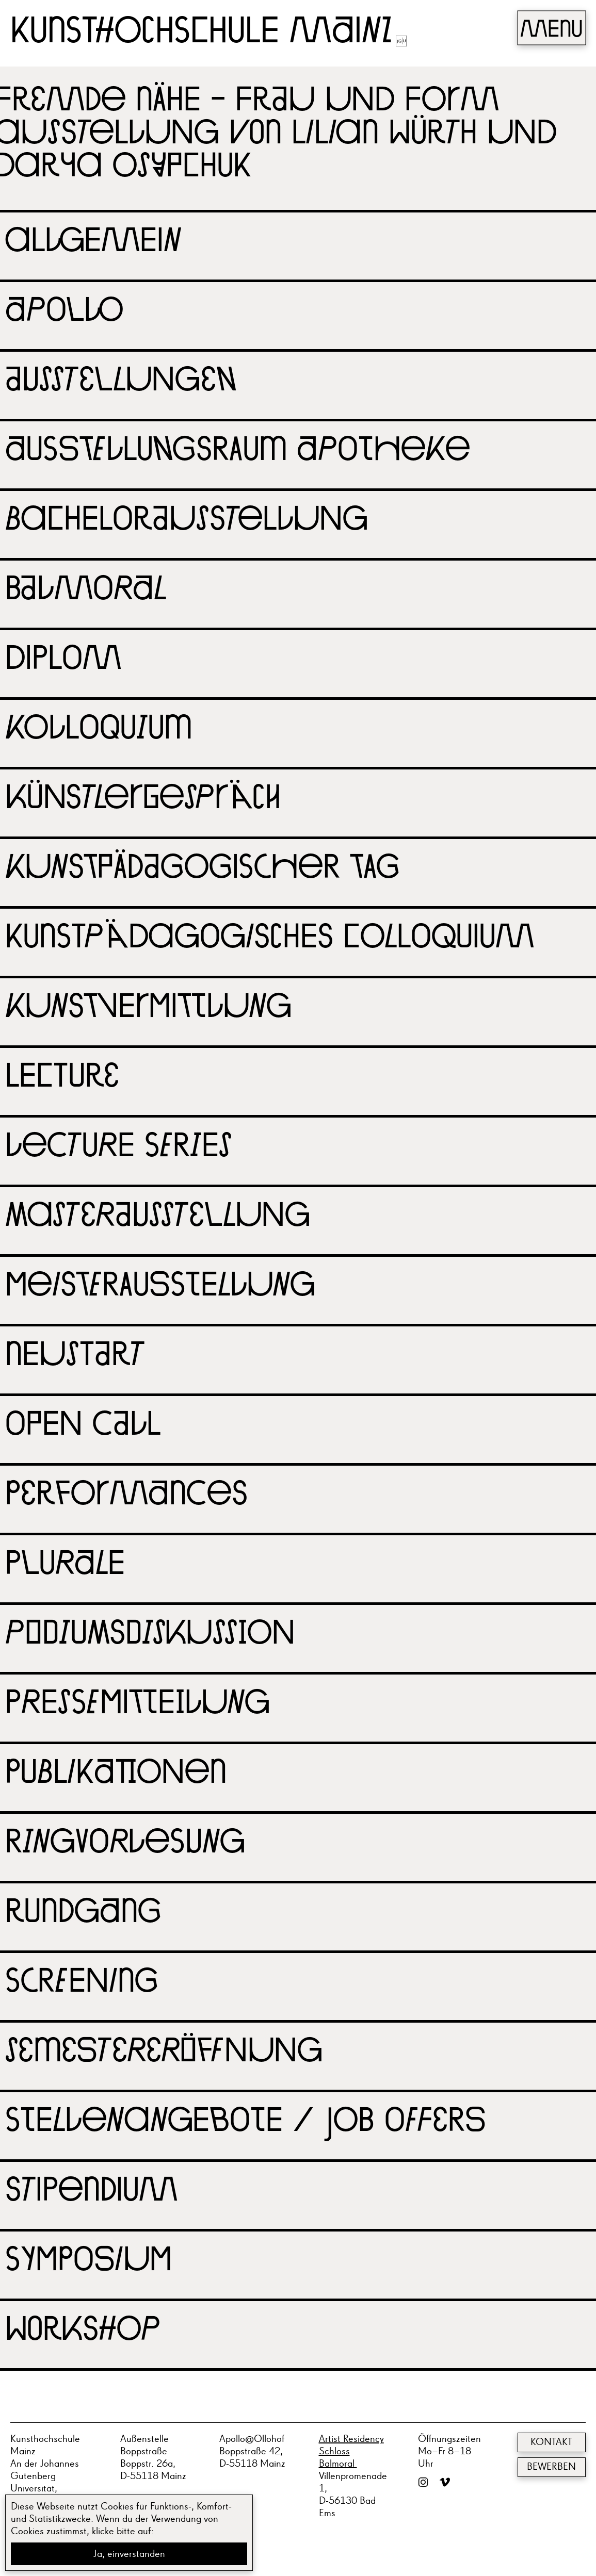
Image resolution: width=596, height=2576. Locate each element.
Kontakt (551, 2442)
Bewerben (551, 2467)
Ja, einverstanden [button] (129, 2554)
